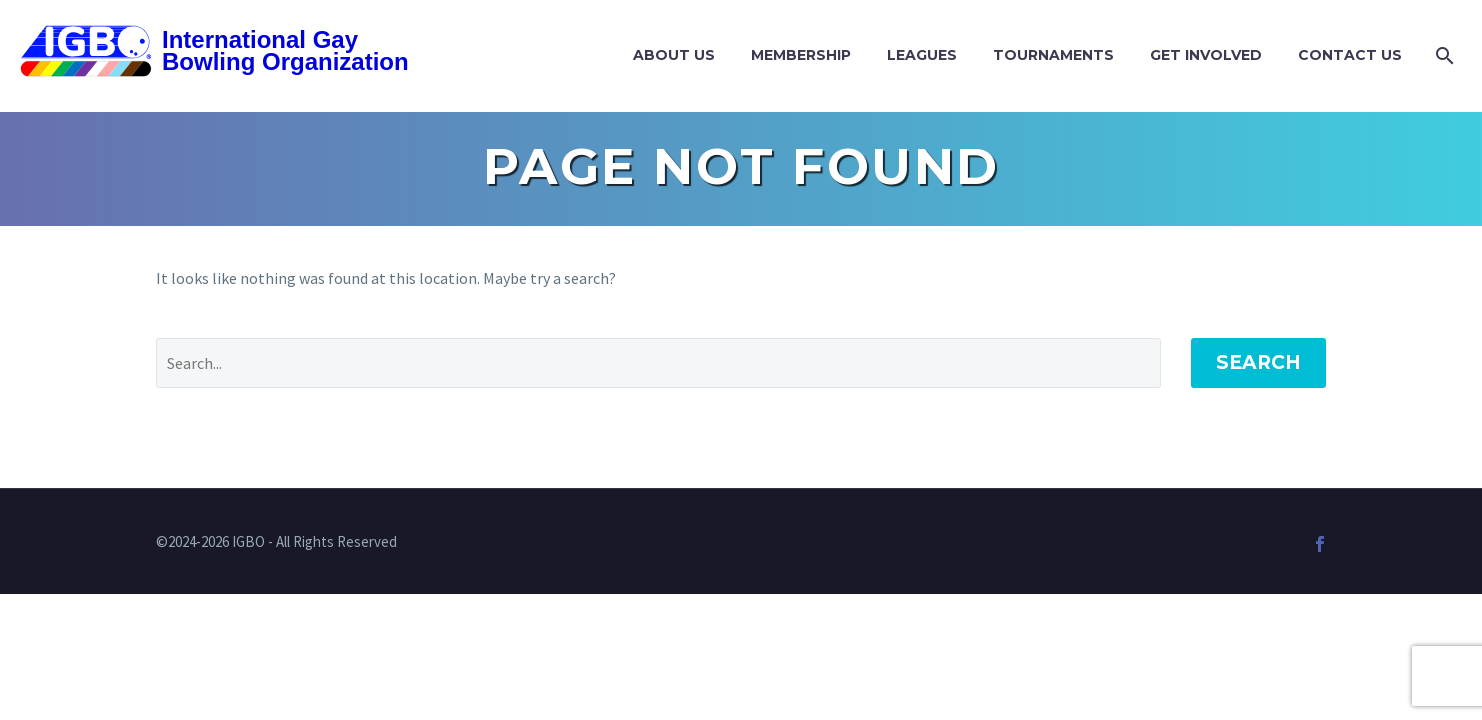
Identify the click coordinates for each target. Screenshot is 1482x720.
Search (1258, 362)
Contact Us (1350, 55)
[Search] (1442, 55)
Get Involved (1206, 55)
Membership (801, 55)
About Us (674, 55)
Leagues (922, 55)
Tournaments (1053, 55)
